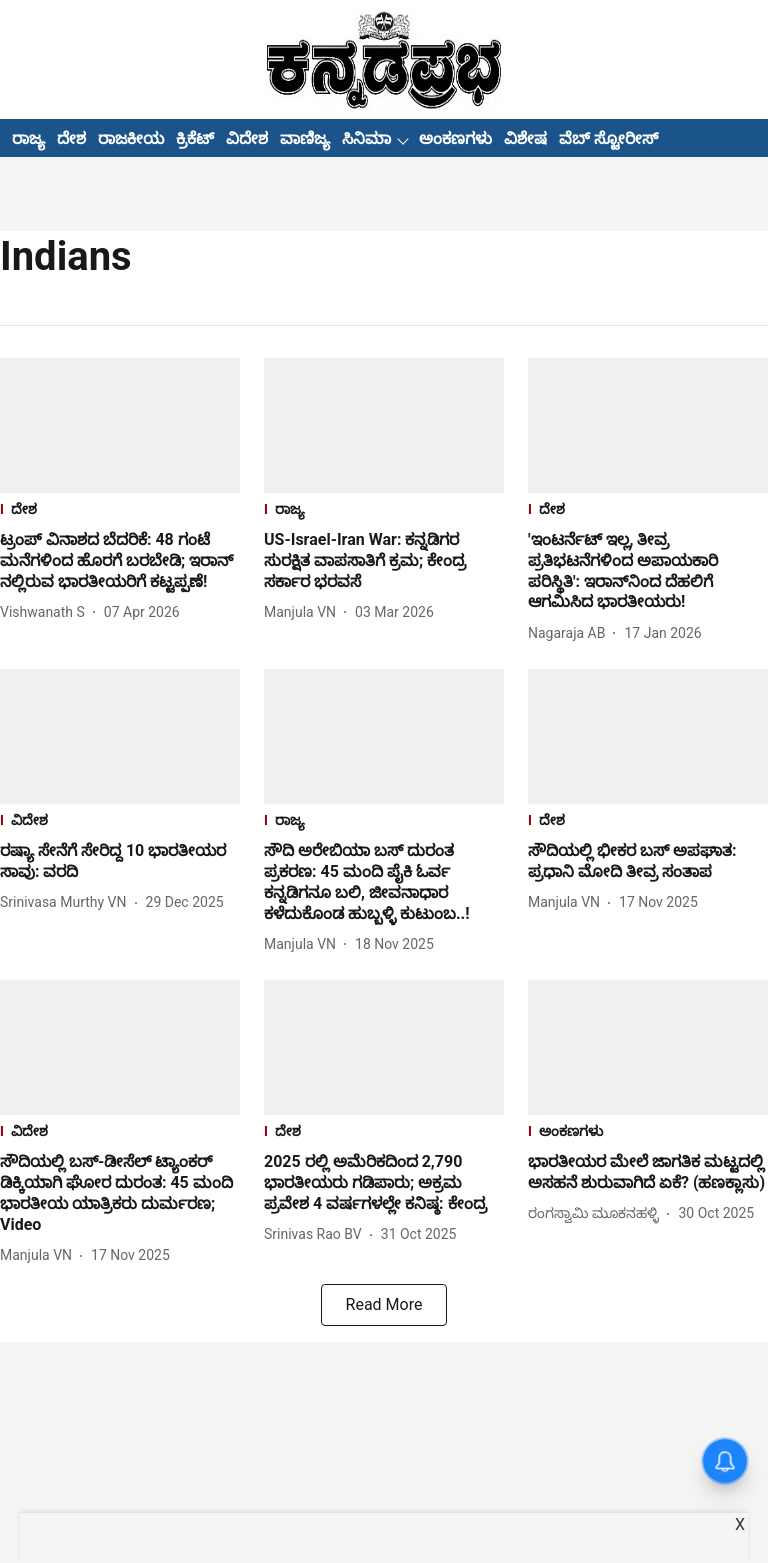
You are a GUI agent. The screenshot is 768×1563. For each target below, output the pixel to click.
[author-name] (46, 612)
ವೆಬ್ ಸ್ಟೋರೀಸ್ (608, 138)
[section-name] (120, 511)
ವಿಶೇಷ (525, 138)
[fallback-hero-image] (120, 425)
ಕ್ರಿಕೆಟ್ (195, 138)
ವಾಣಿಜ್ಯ (305, 138)
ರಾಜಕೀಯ (131, 138)
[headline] (120, 561)
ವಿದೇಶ (247, 138)
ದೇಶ (71, 138)
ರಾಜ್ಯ (28, 138)
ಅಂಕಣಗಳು (455, 138)
